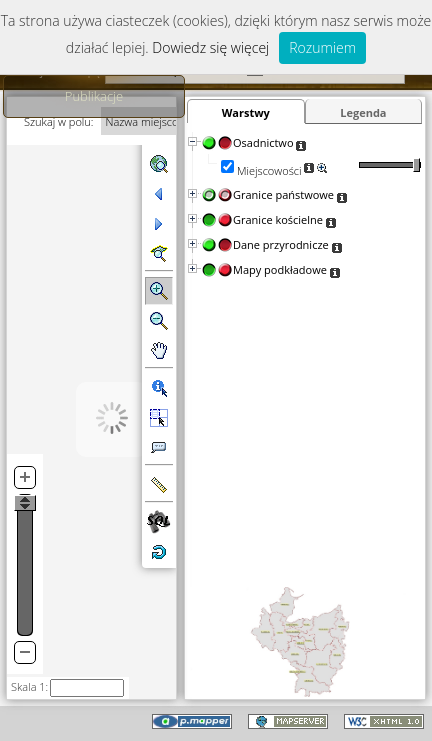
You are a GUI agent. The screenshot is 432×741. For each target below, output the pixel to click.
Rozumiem (322, 47)
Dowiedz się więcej (210, 47)
